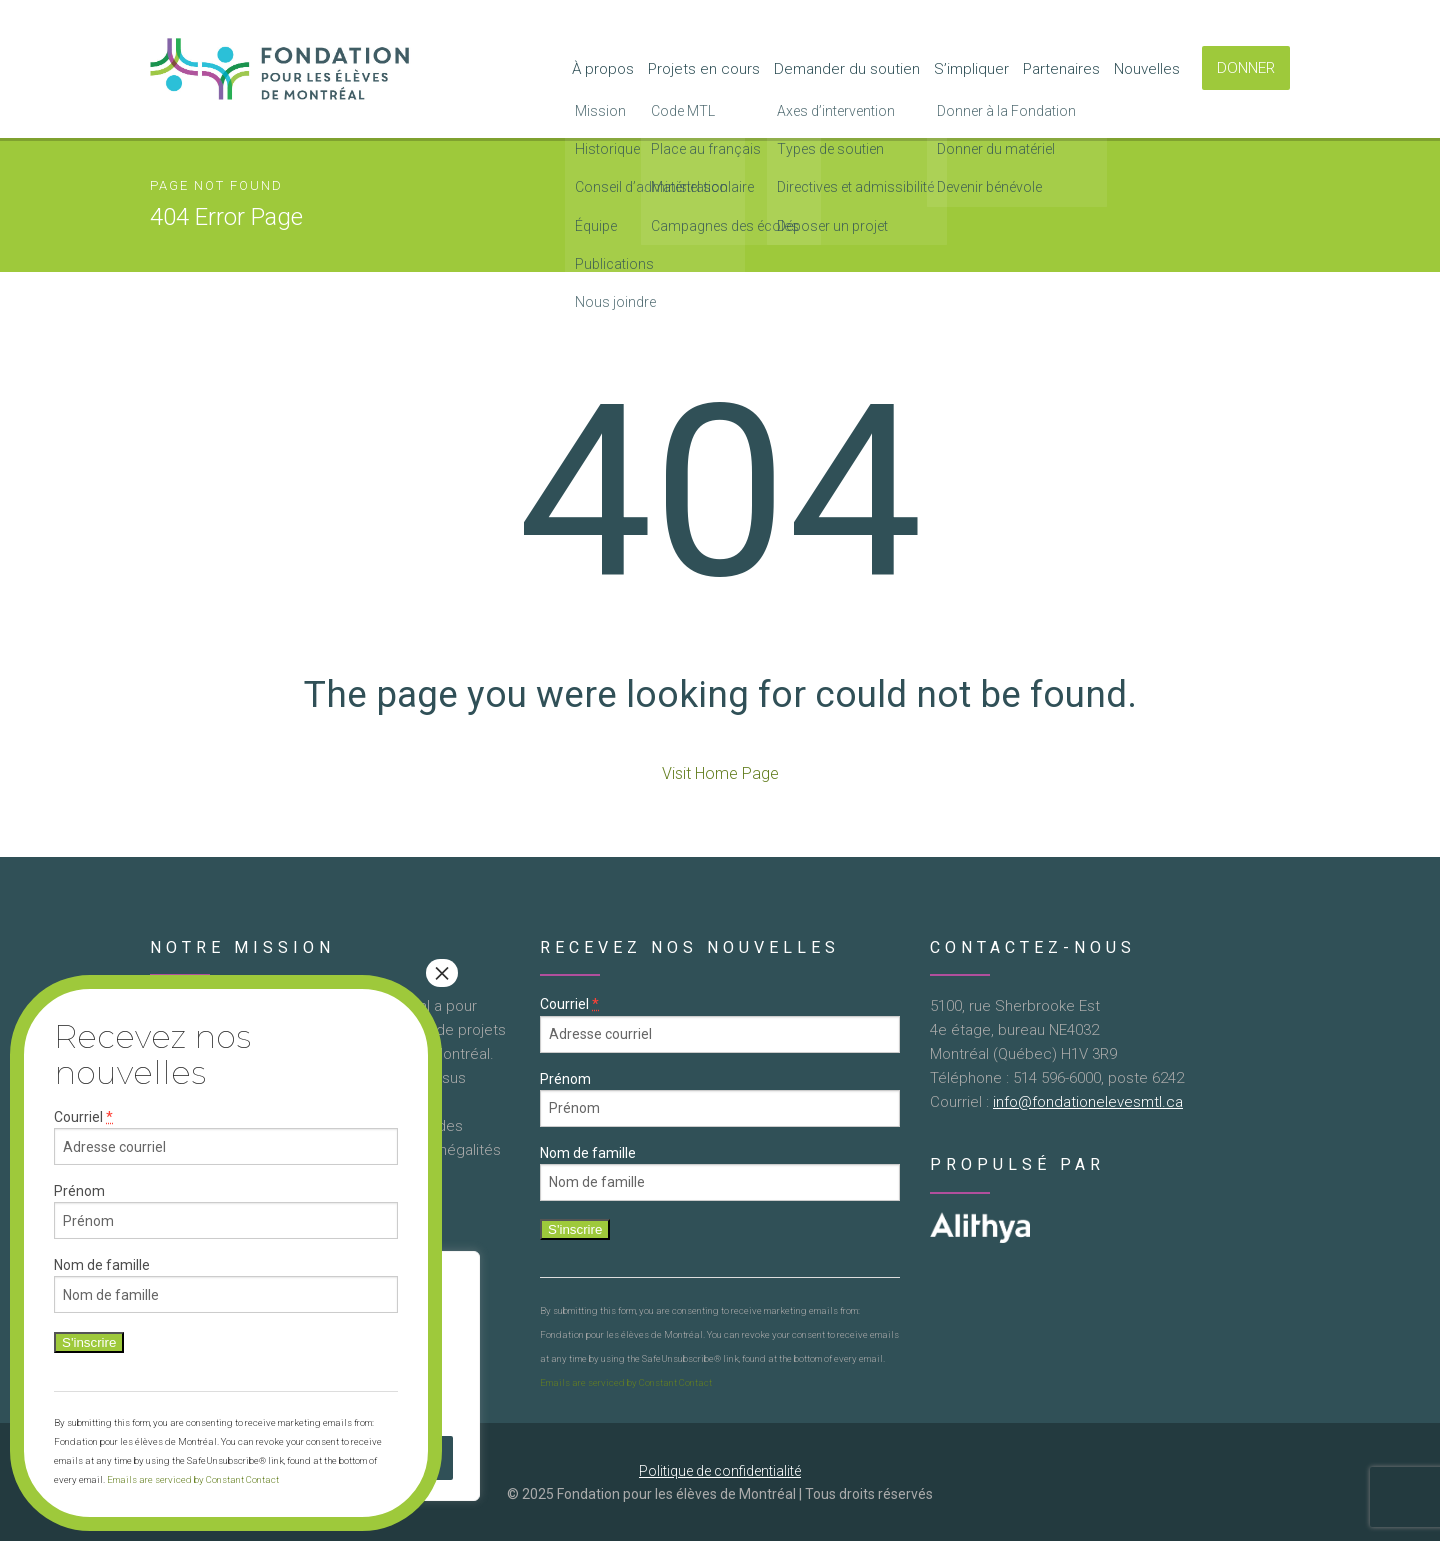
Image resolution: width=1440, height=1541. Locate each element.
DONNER (1246, 68)
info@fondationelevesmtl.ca (1088, 1102)
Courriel (569, 1004)
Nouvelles (1147, 69)
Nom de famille (588, 1153)
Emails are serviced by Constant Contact (626, 1382)
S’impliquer (971, 69)
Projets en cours (704, 69)
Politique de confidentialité (720, 1471)
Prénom (565, 1079)
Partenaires (1061, 69)
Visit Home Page (720, 773)
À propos (603, 69)
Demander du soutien (847, 69)
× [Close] (442, 973)
